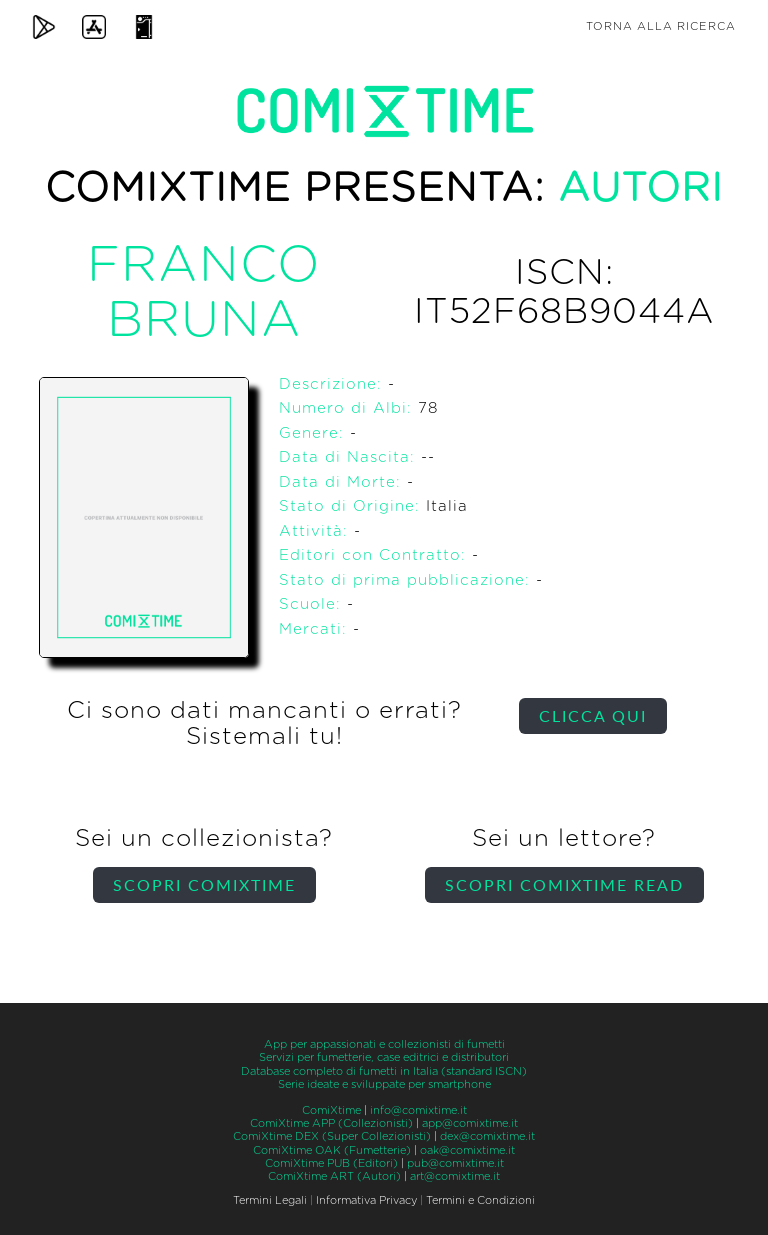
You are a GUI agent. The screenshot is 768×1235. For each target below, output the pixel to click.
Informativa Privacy (366, 1200)
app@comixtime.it (470, 1123)
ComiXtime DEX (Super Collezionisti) (332, 1136)
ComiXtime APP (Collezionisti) (331, 1123)
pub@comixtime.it (455, 1163)
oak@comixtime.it (467, 1150)
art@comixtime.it (455, 1176)
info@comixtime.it (418, 1110)
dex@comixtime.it (487, 1136)
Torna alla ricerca (661, 26)
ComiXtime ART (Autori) (334, 1176)
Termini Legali (270, 1200)
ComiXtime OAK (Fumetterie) (332, 1150)
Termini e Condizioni (480, 1200)
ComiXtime (331, 1110)
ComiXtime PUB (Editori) (331, 1163)
